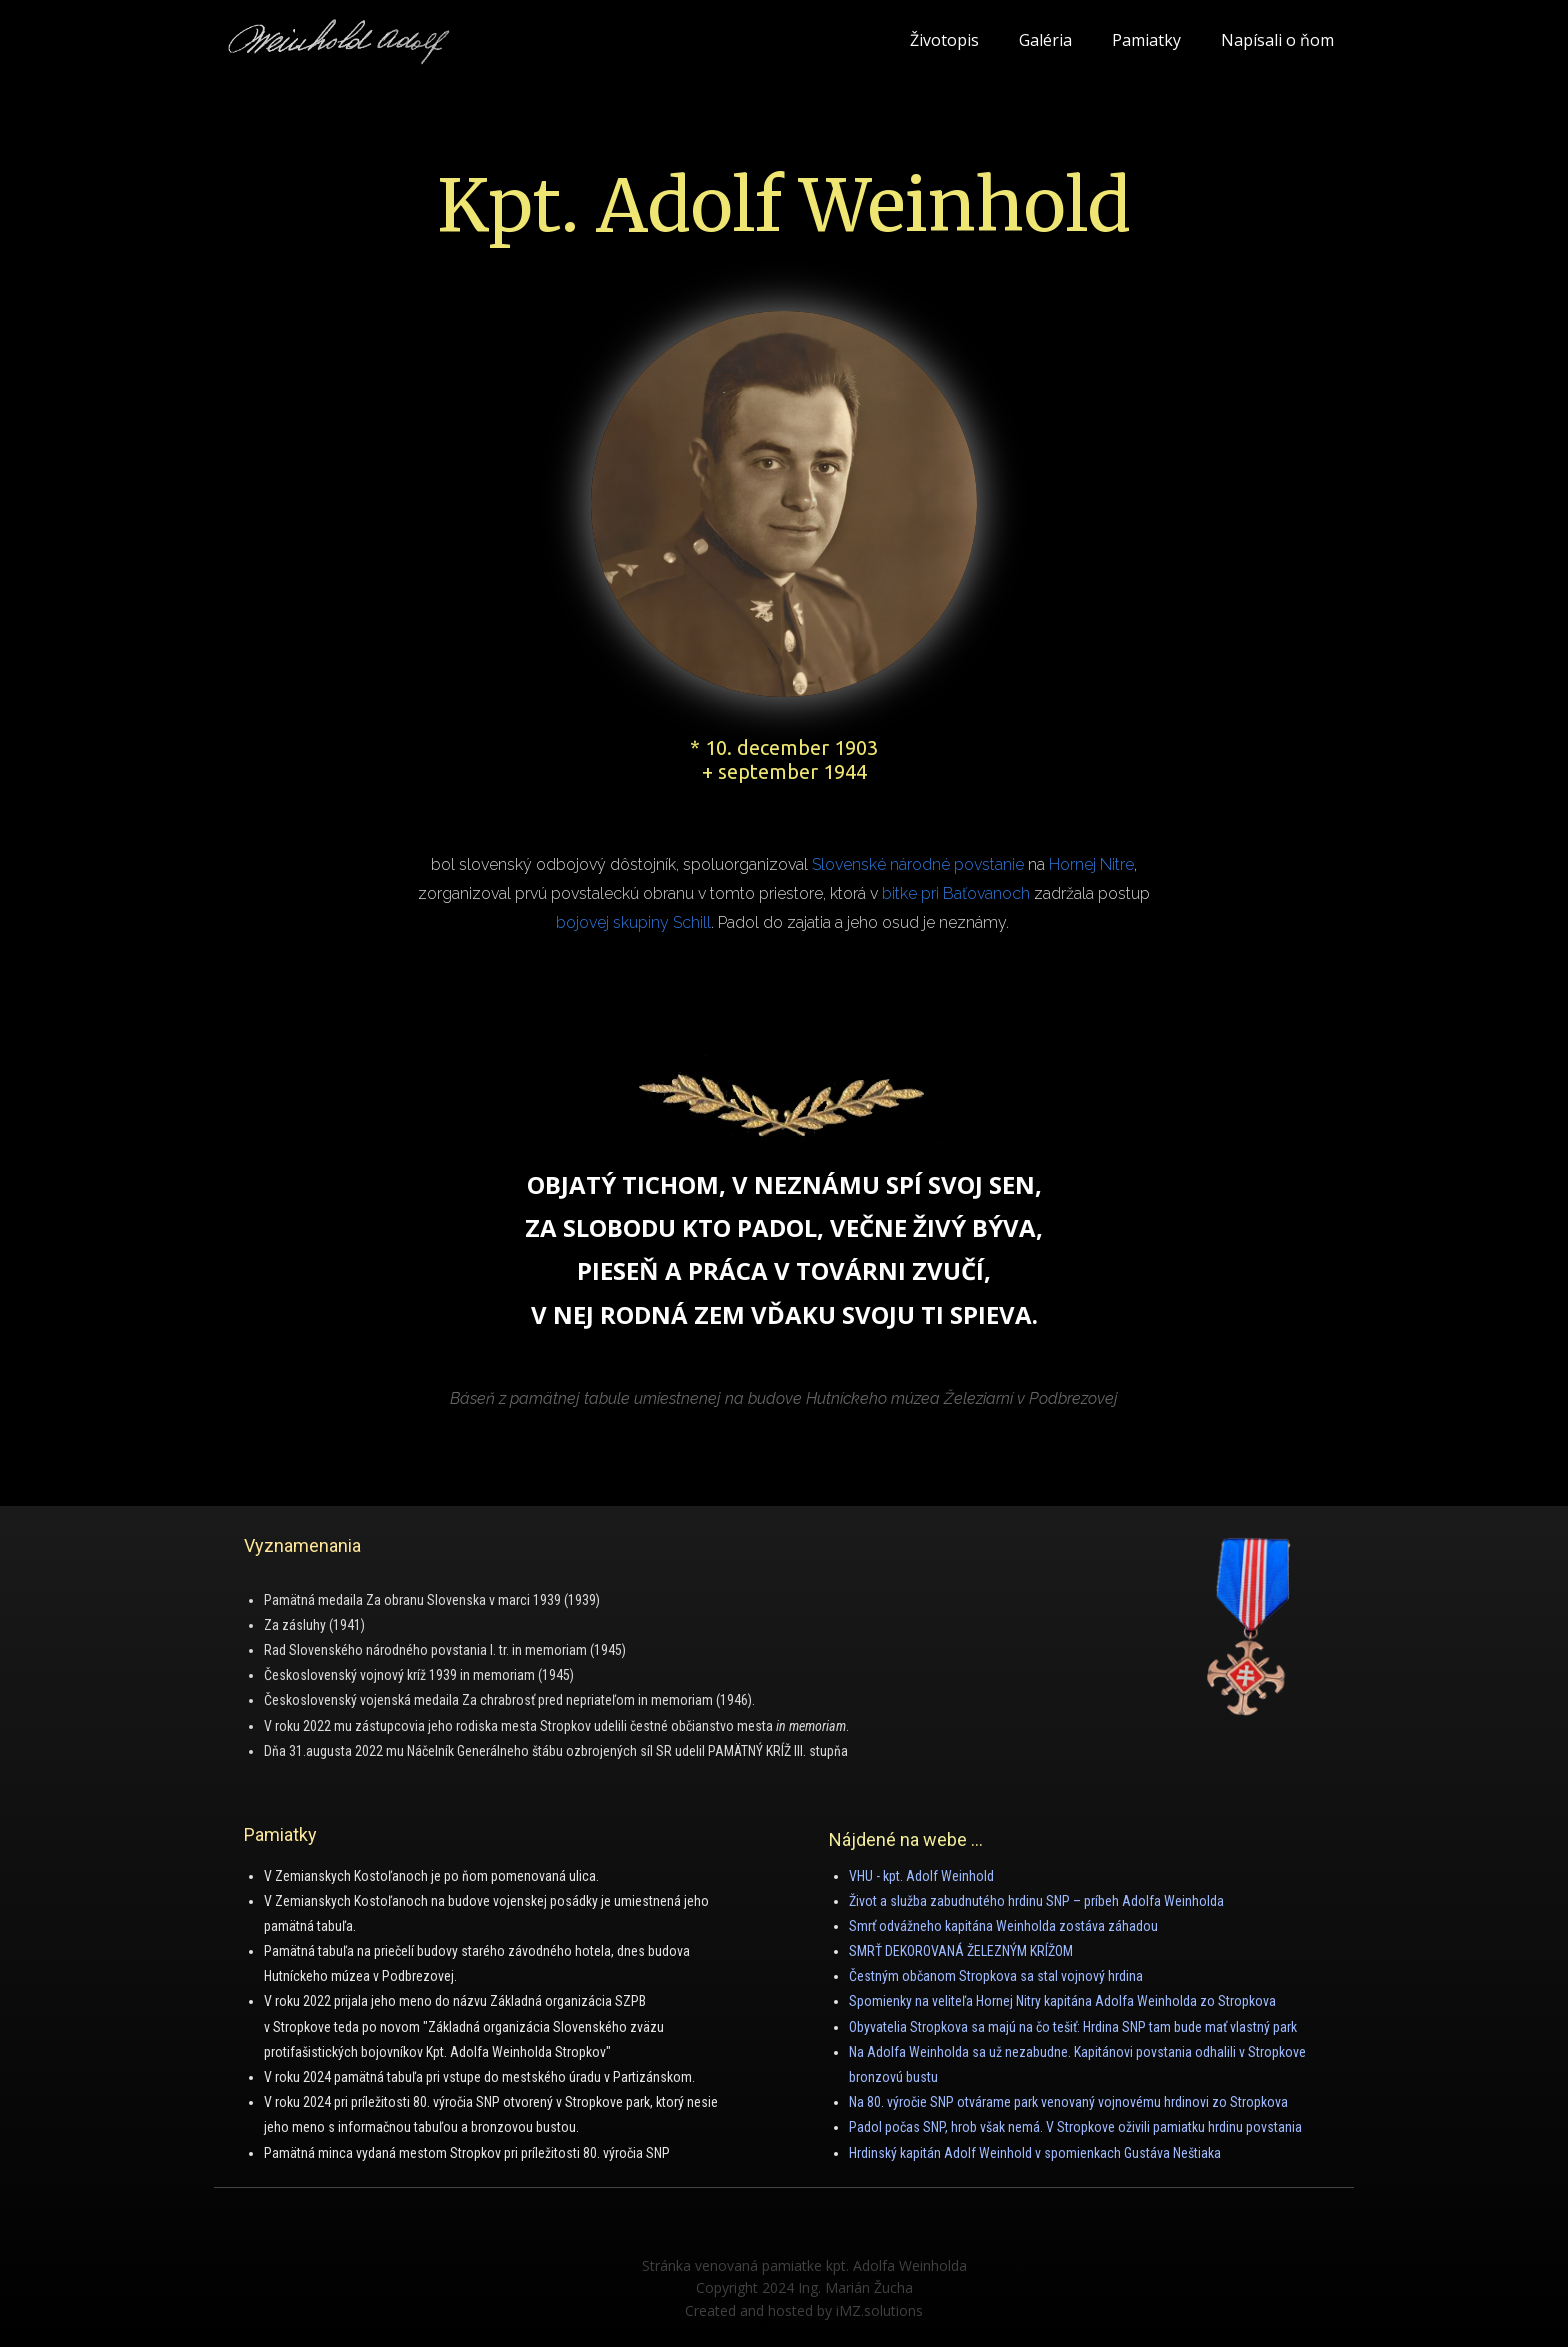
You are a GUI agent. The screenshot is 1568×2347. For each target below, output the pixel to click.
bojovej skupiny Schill (633, 922)
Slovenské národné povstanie (918, 864)
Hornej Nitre (1091, 864)
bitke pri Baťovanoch (956, 893)
